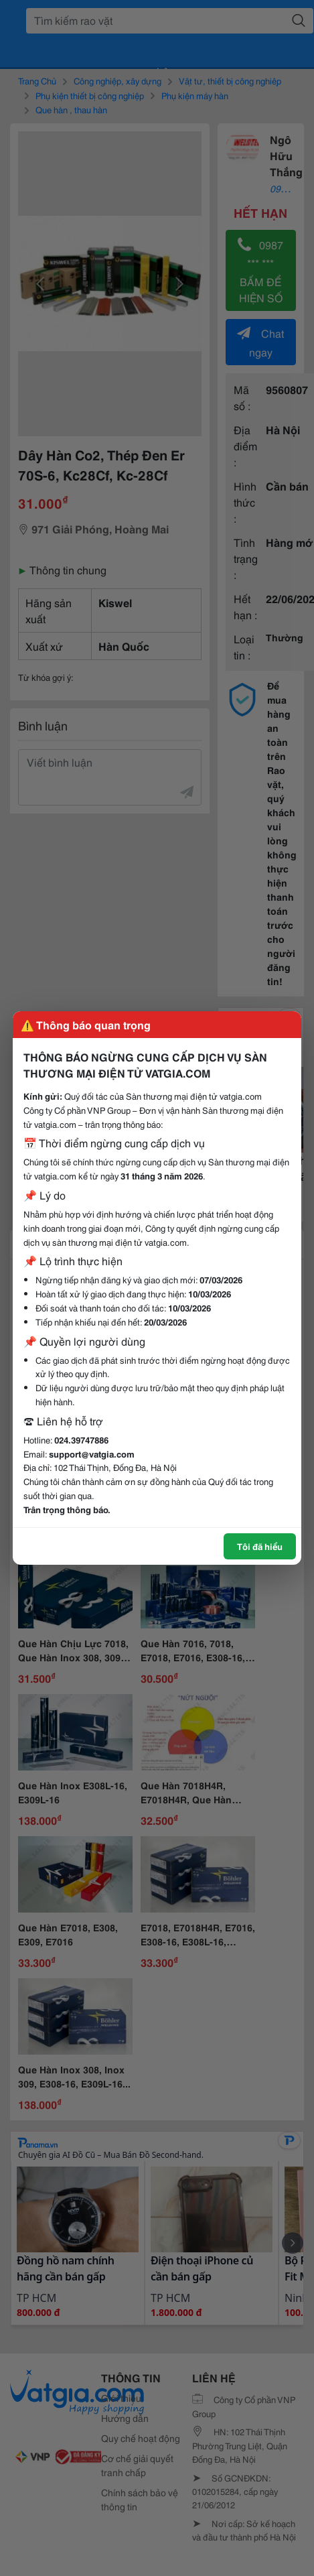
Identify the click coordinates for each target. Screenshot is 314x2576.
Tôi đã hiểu (260, 1546)
